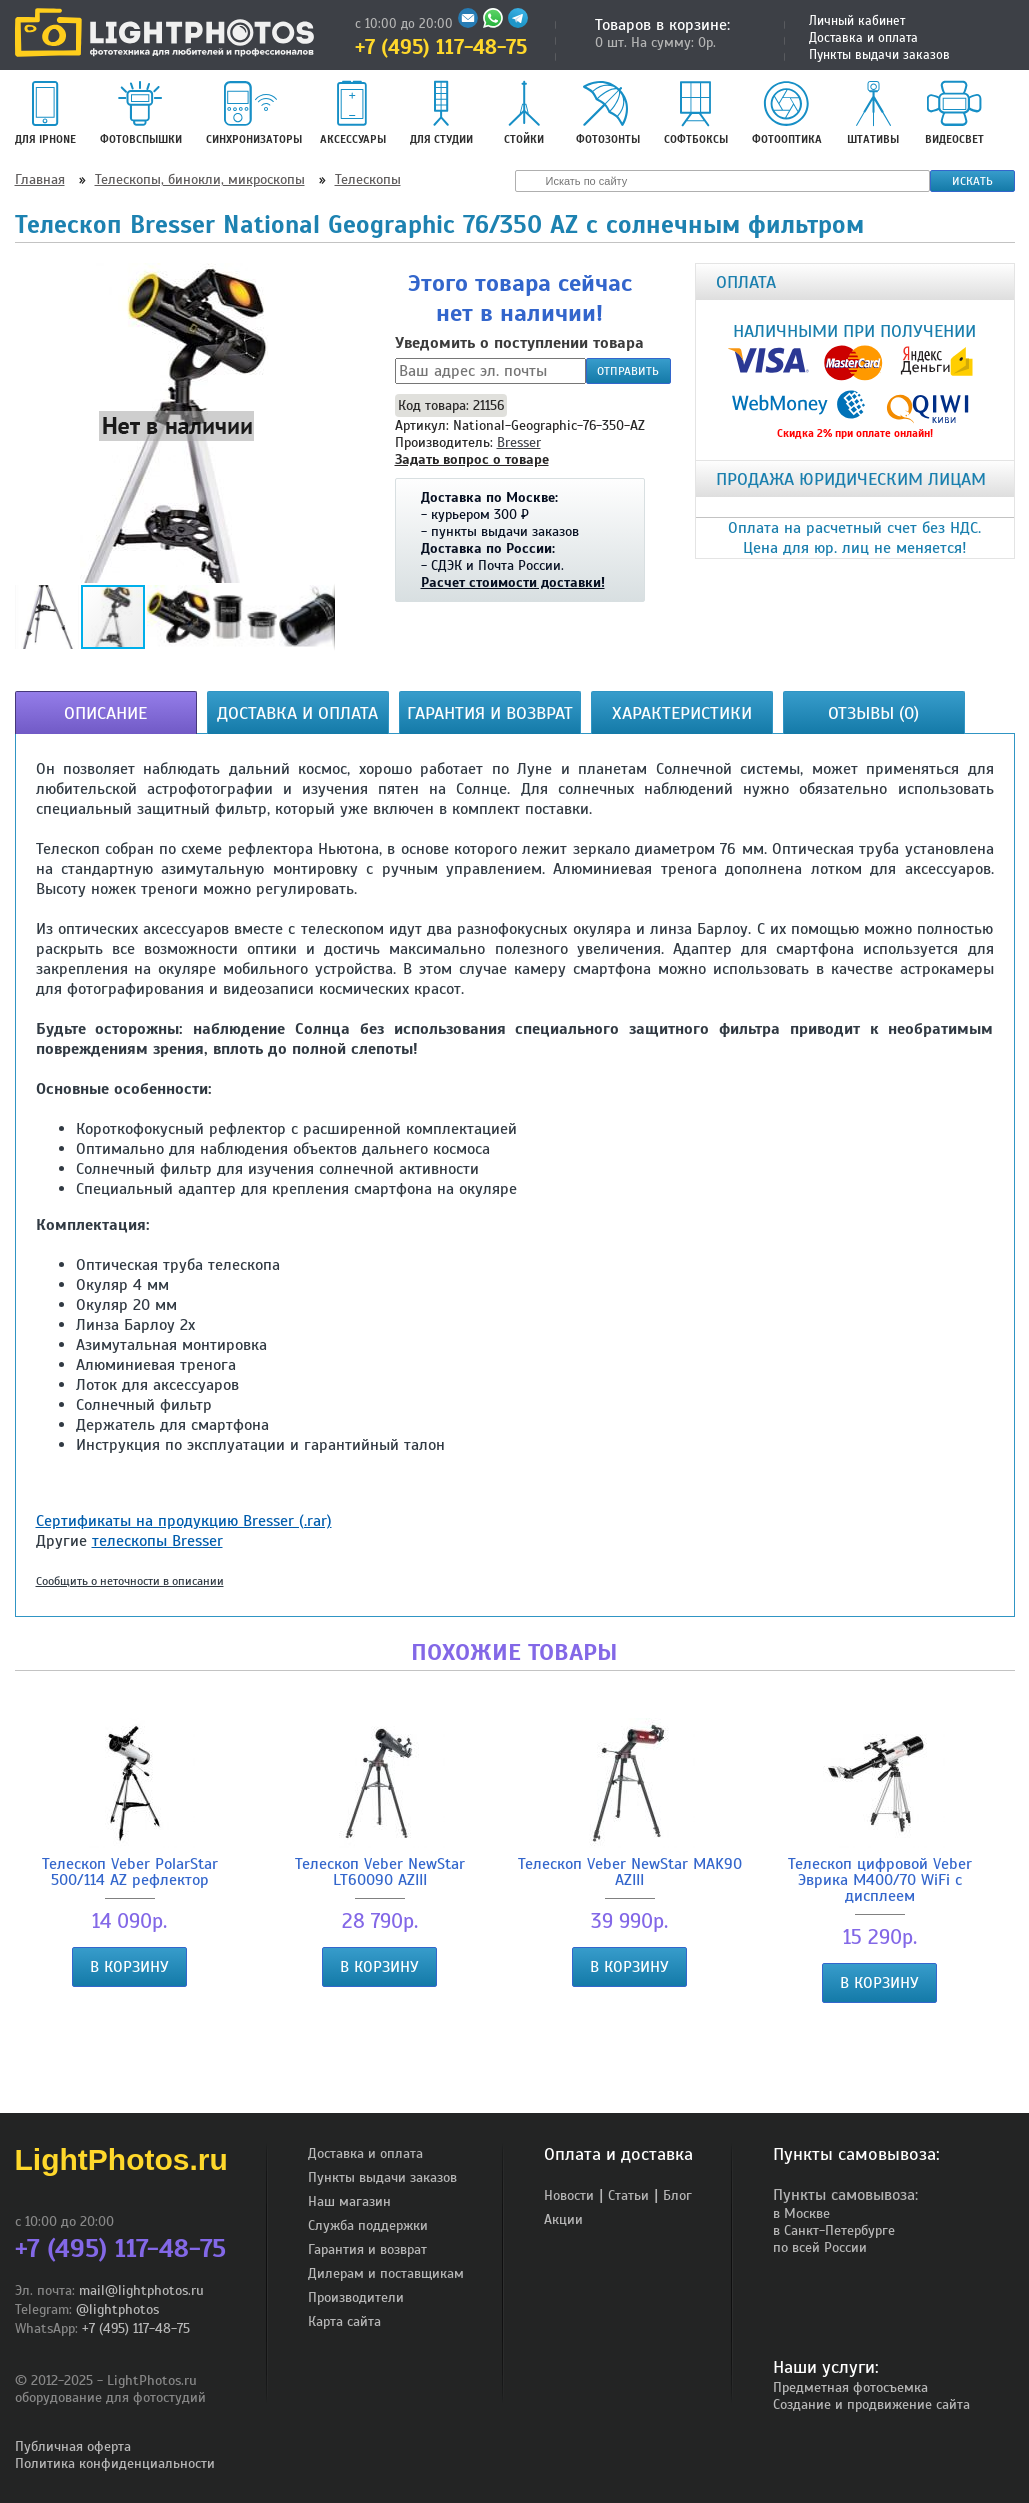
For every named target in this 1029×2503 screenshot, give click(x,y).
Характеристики (682, 713)
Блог (677, 2195)
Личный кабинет (857, 21)
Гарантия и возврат (490, 713)
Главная (40, 179)
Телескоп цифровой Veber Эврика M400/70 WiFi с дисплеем (880, 1811)
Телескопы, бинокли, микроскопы (200, 179)
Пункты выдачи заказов (879, 55)
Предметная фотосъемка (850, 2387)
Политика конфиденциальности (115, 2463)
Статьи (628, 2195)
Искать (972, 181)
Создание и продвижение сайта (871, 2404)
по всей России (820, 2247)
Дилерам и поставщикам (386, 2273)
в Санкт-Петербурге (834, 2230)
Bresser (519, 442)
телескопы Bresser (157, 1541)
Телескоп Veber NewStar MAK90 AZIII (630, 1803)
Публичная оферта (73, 2446)
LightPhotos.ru (121, 2159)
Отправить (628, 371)
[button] (177, 425)
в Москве (801, 2213)
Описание (105, 713)
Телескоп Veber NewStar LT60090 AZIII (380, 1803)
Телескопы (368, 179)
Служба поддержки (368, 2225)
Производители (356, 2297)
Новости (569, 2195)
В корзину (129, 1967)
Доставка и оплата (863, 38)
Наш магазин (349, 2201)
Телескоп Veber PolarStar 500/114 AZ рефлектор (130, 1803)
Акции (563, 2219)
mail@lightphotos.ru (141, 2290)
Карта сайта (344, 2321)
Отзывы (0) (873, 713)
